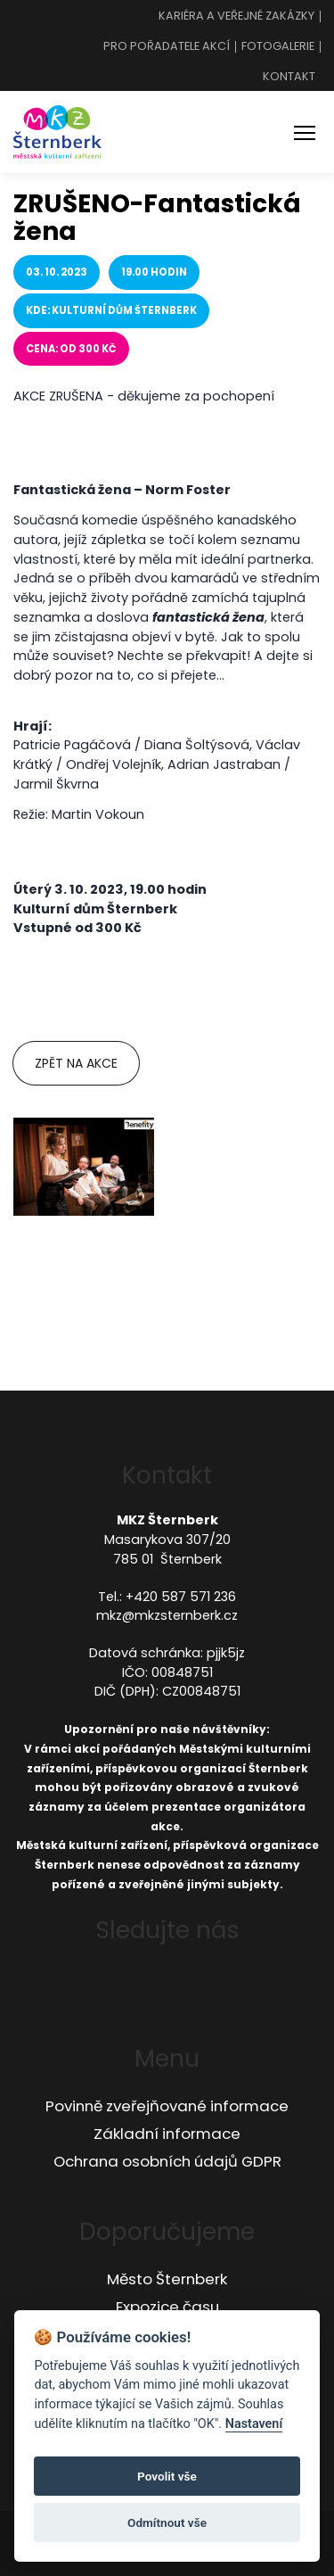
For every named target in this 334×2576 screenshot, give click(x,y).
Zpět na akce (76, 1063)
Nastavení (254, 2424)
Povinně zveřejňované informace (167, 2106)
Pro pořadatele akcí (166, 47)
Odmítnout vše (167, 2522)
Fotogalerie (277, 47)
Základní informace (167, 2133)
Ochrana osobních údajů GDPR (167, 2161)
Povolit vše (167, 2476)
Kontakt (289, 77)
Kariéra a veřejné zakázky (236, 16)
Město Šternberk (167, 2279)
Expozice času (167, 2306)
